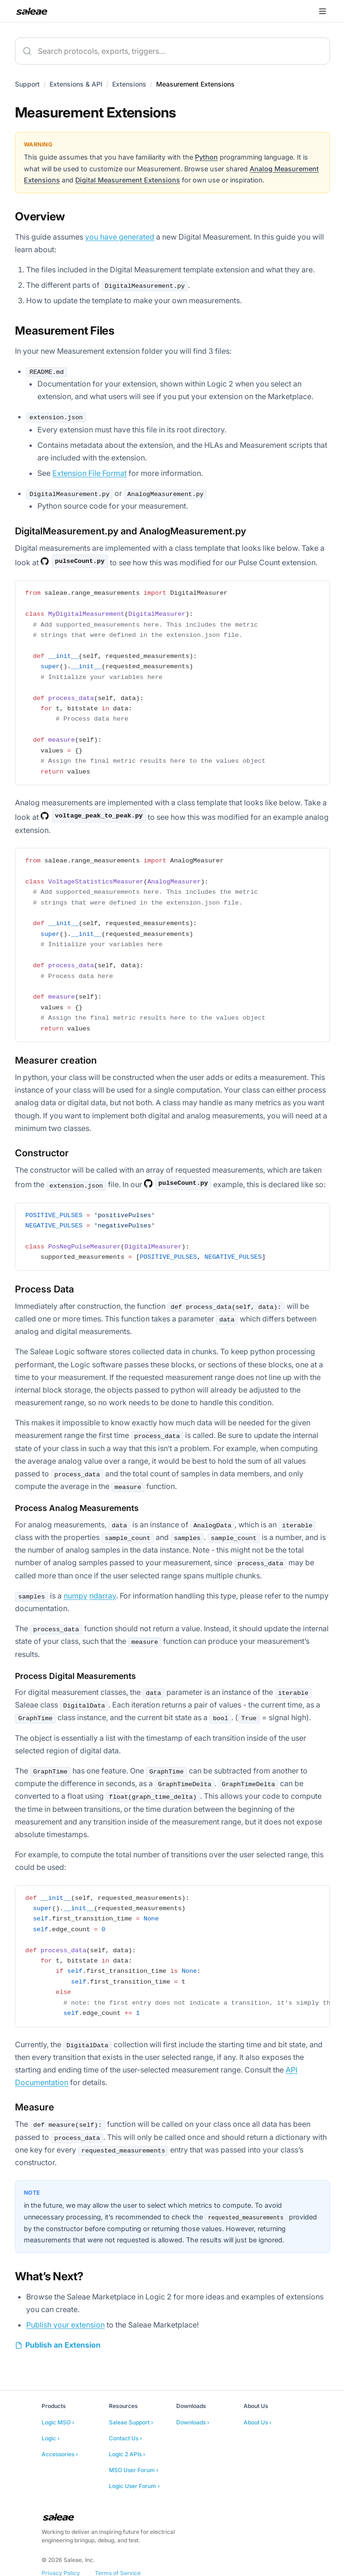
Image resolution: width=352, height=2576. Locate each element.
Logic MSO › (58, 2422)
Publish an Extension (63, 2345)
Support (27, 84)
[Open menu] (322, 11)
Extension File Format (89, 473)
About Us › (258, 2422)
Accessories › (60, 2454)
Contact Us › (125, 2438)
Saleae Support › (131, 2422)
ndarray (102, 1595)
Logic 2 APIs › (127, 2454)
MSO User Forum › (133, 2470)
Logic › (51, 2438)
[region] (172, 1956)
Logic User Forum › (134, 2485)
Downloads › (192, 2422)
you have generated (119, 236)
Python (206, 157)
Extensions (129, 84)
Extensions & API (76, 84)
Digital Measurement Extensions (127, 180)
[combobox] (172, 51)
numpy (75, 1595)
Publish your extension (65, 2324)
